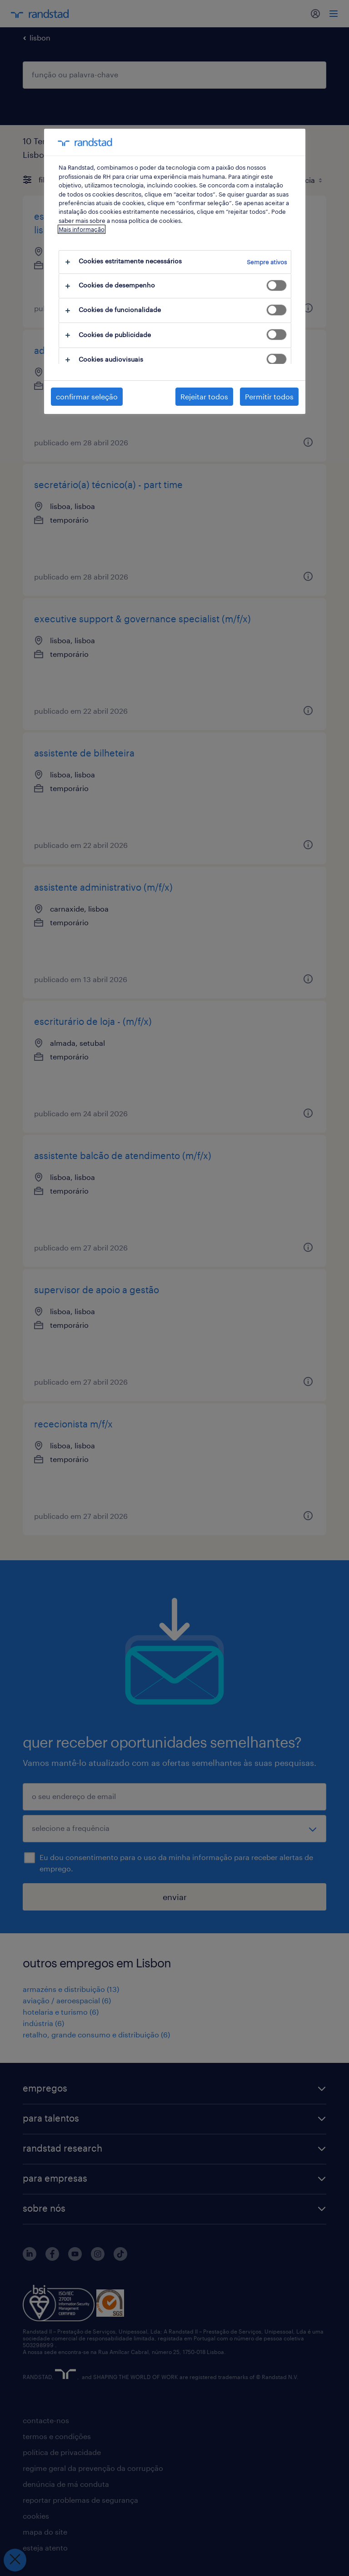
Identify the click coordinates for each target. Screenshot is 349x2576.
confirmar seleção (87, 396)
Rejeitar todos (204, 396)
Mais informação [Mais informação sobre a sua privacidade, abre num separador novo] (82, 229)
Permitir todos (269, 396)
